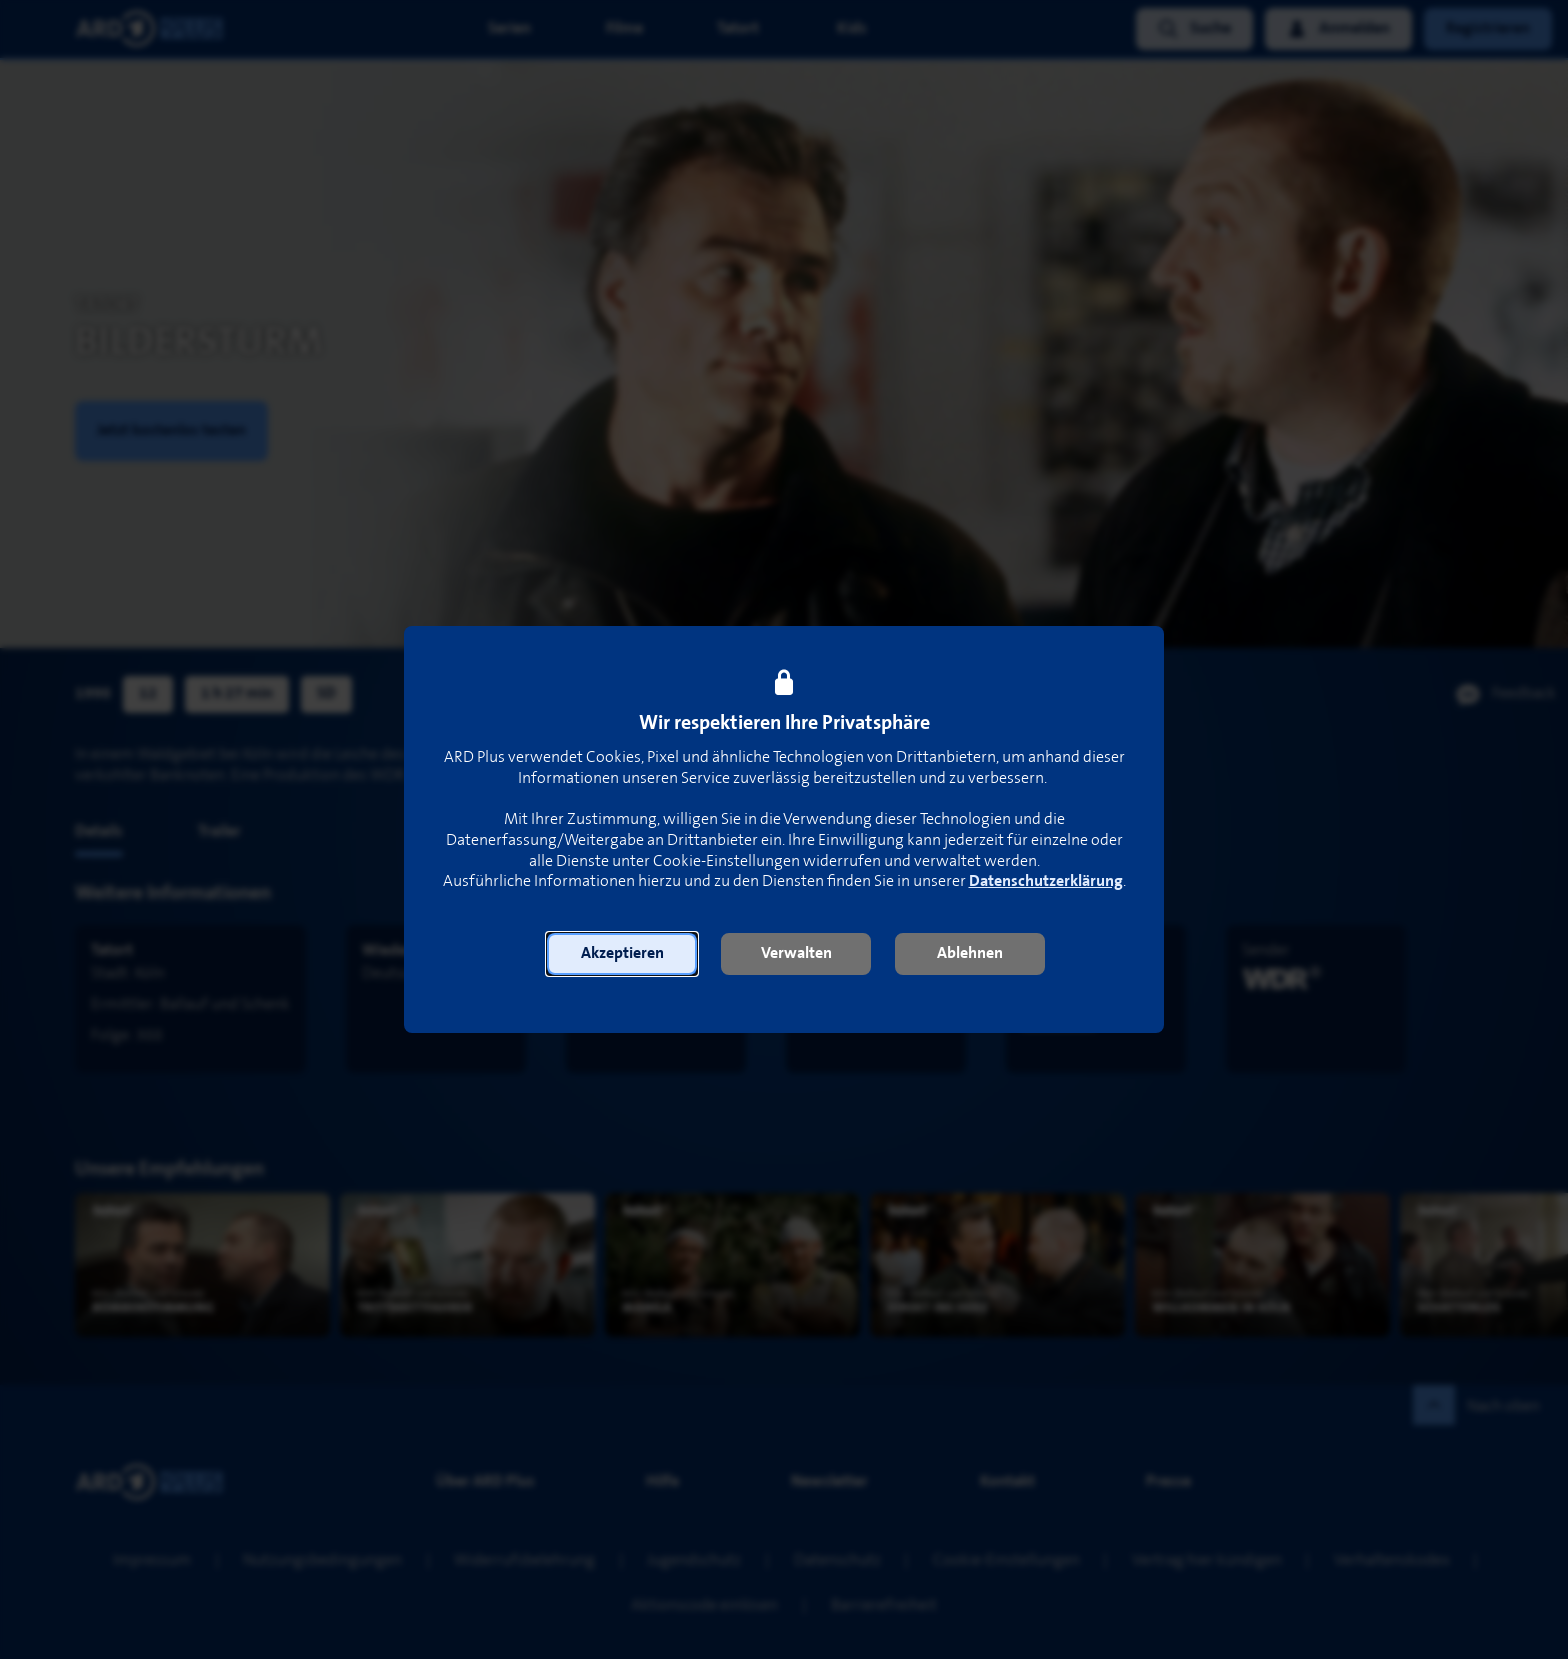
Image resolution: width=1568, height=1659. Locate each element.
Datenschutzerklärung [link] (1046, 881)
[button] (622, 954)
